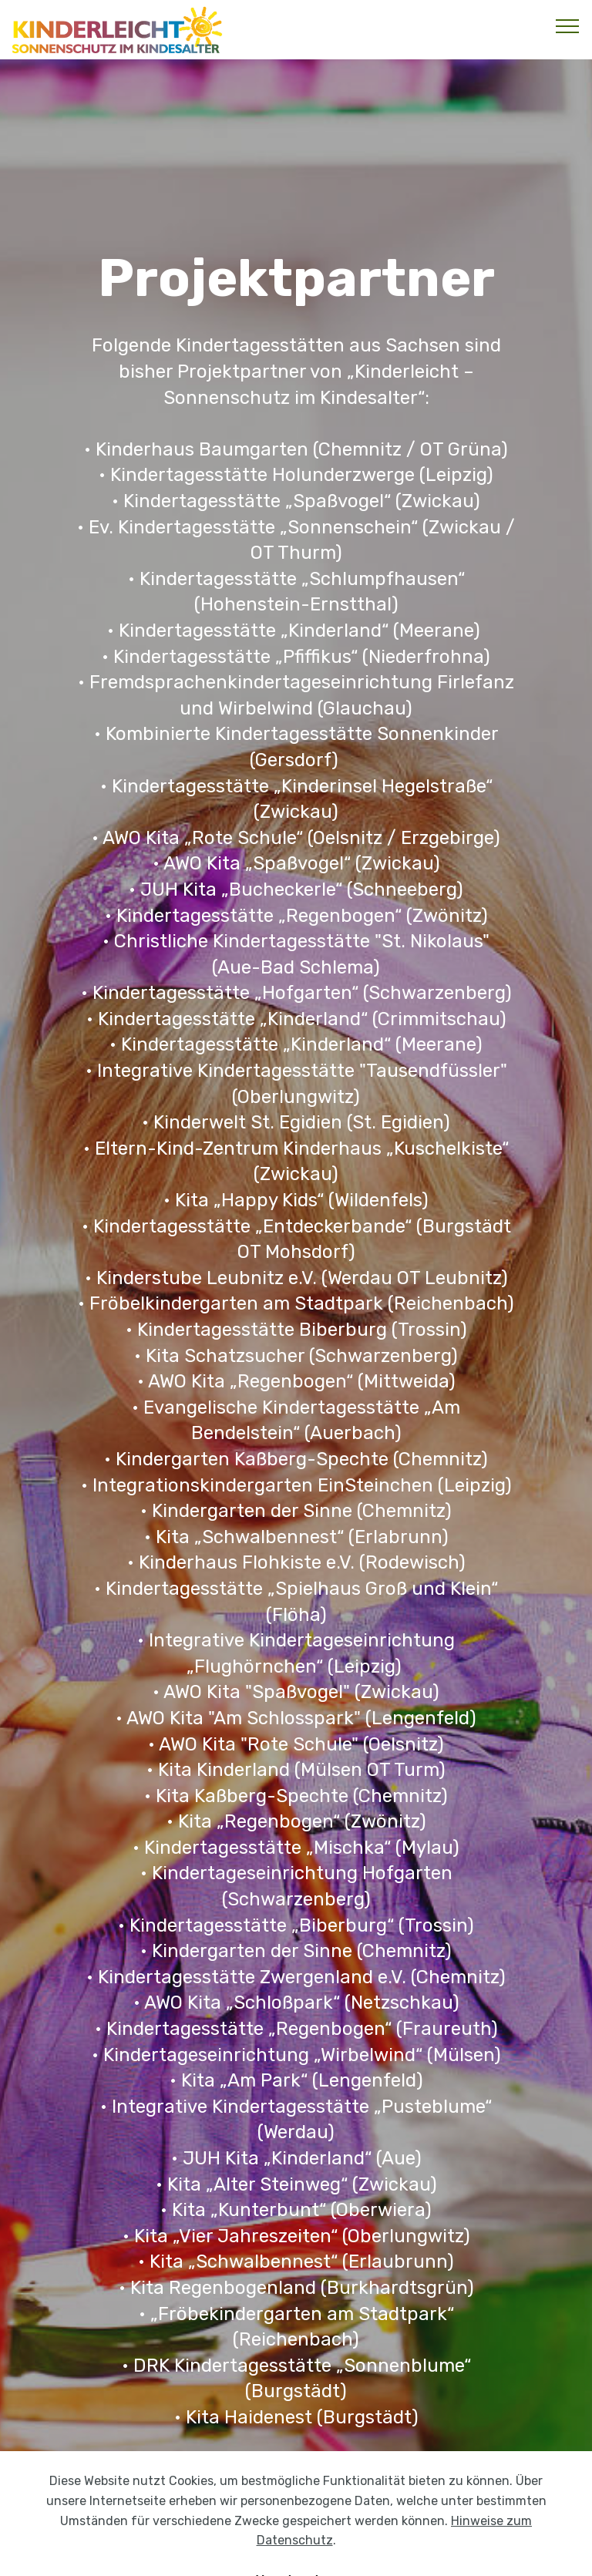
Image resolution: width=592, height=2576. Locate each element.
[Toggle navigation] (568, 25)
